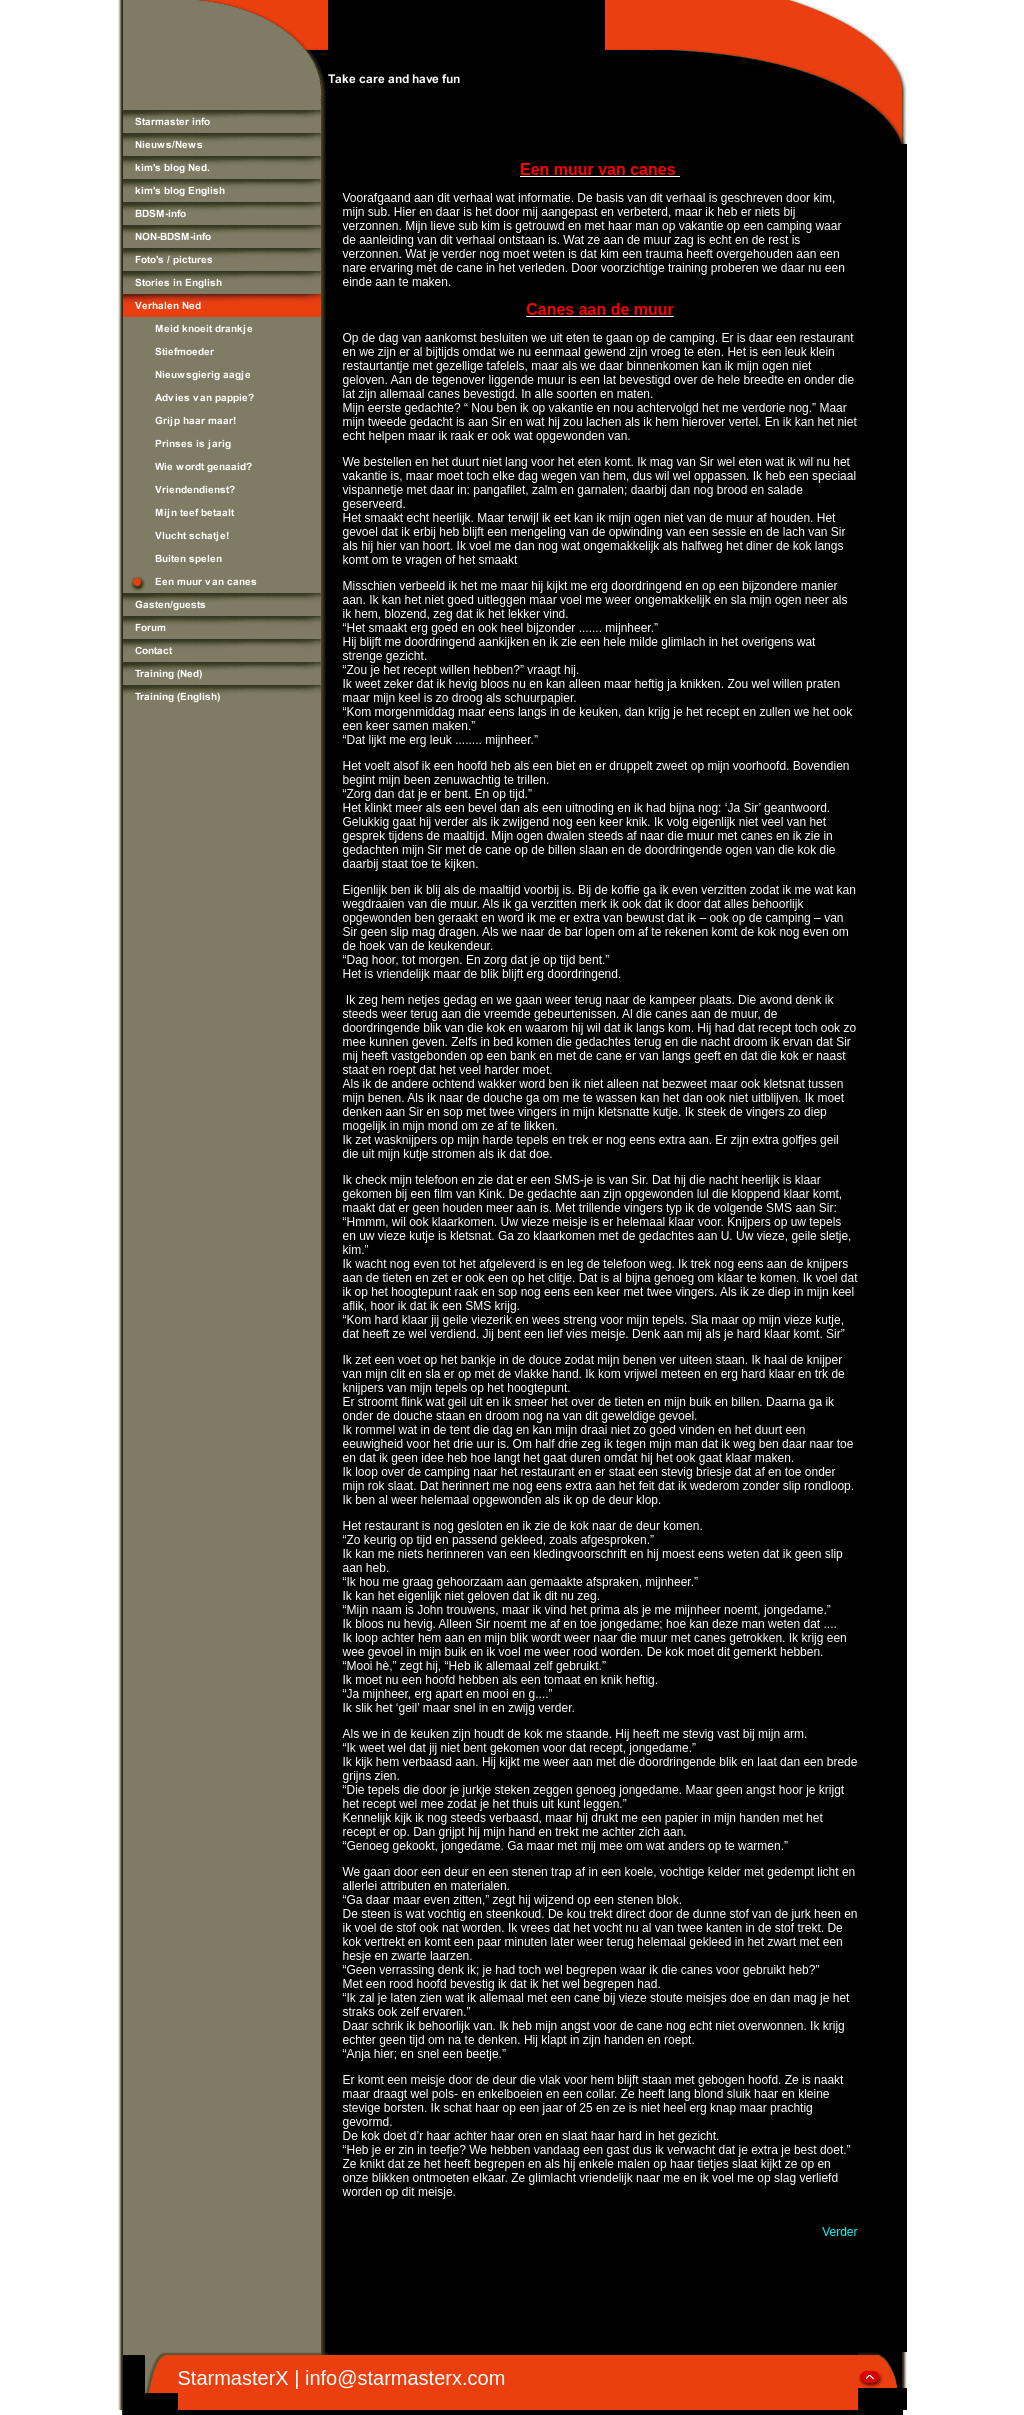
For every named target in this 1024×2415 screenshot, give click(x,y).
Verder (839, 2232)
